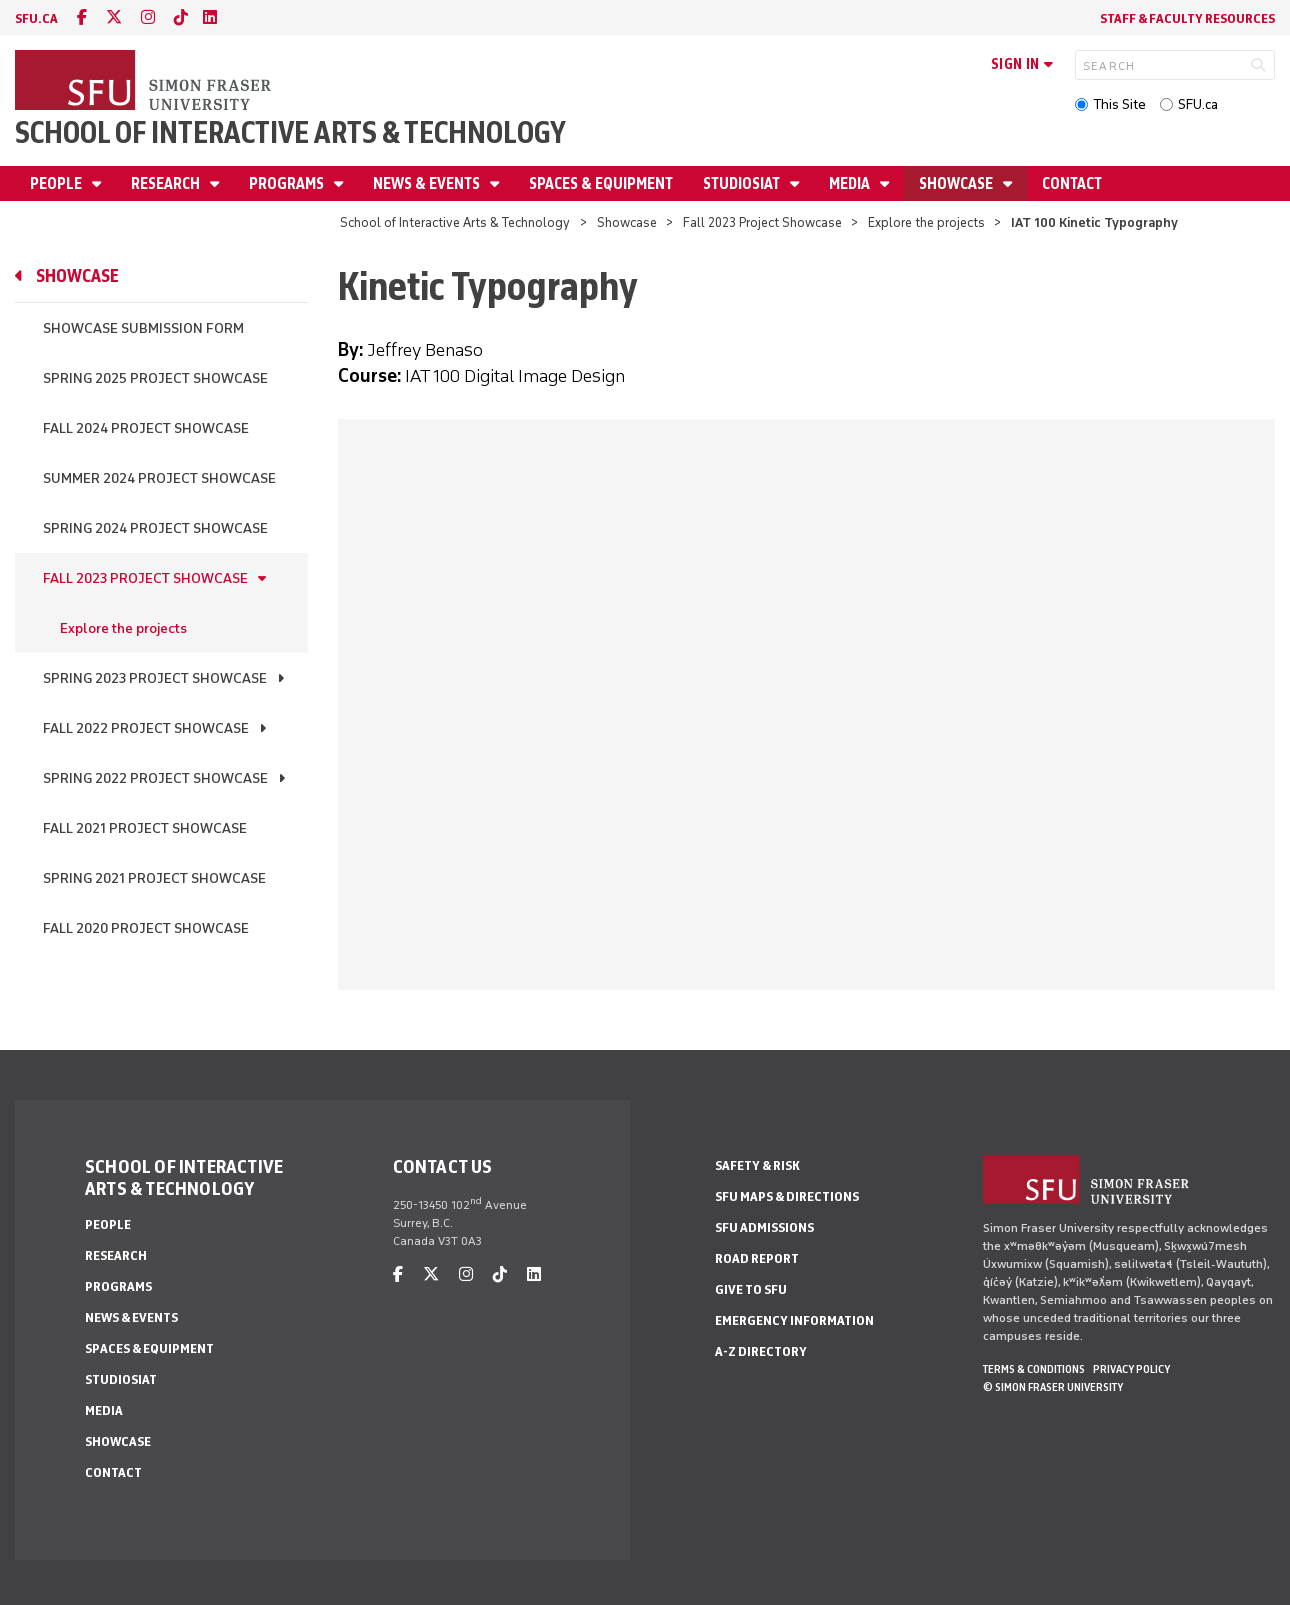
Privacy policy (1131, 1369)
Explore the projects (926, 222)
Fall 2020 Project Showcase (146, 928)
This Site (1119, 104)
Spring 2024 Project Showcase (155, 528)
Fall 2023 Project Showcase (762, 222)
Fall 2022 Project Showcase (146, 728)
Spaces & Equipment (601, 183)
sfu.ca (36, 18)
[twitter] (114, 17)
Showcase (957, 183)
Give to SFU (751, 1289)
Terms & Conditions (1034, 1369)
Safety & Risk (757, 1165)
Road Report (757, 1258)
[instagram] (148, 17)
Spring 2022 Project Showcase (155, 778)
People (57, 183)
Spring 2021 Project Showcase (154, 878)
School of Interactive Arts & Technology (290, 132)
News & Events (428, 183)
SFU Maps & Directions (787, 1196)
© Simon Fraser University (1053, 1387)
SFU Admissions (764, 1227)
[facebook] (82, 17)
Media (851, 183)
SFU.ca (1198, 104)
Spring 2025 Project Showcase (155, 378)
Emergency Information (794, 1320)
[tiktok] (181, 17)
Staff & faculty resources (1187, 18)
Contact (1072, 183)
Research (167, 183)
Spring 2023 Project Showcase (155, 678)
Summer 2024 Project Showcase (159, 478)
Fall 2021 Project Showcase (145, 828)
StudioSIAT (743, 183)
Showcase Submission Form (143, 328)
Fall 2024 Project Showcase (146, 428)
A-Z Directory (761, 1351)
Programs (288, 183)
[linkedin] (210, 17)
